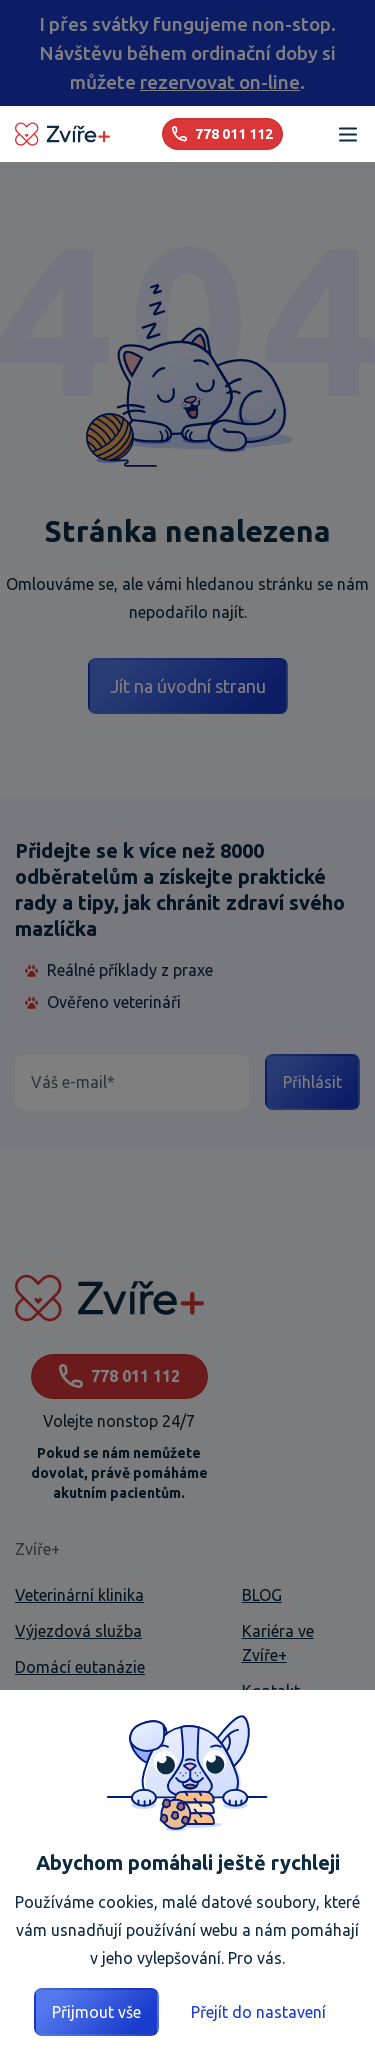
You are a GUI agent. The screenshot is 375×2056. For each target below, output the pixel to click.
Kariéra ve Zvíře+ (278, 1643)
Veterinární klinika (79, 1595)
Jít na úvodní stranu (188, 686)
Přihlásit (312, 1082)
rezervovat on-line (220, 82)
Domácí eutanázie (80, 1667)
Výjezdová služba (78, 1631)
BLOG (262, 1595)
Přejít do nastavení (258, 2012)
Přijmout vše (96, 2012)
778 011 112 (119, 1376)
